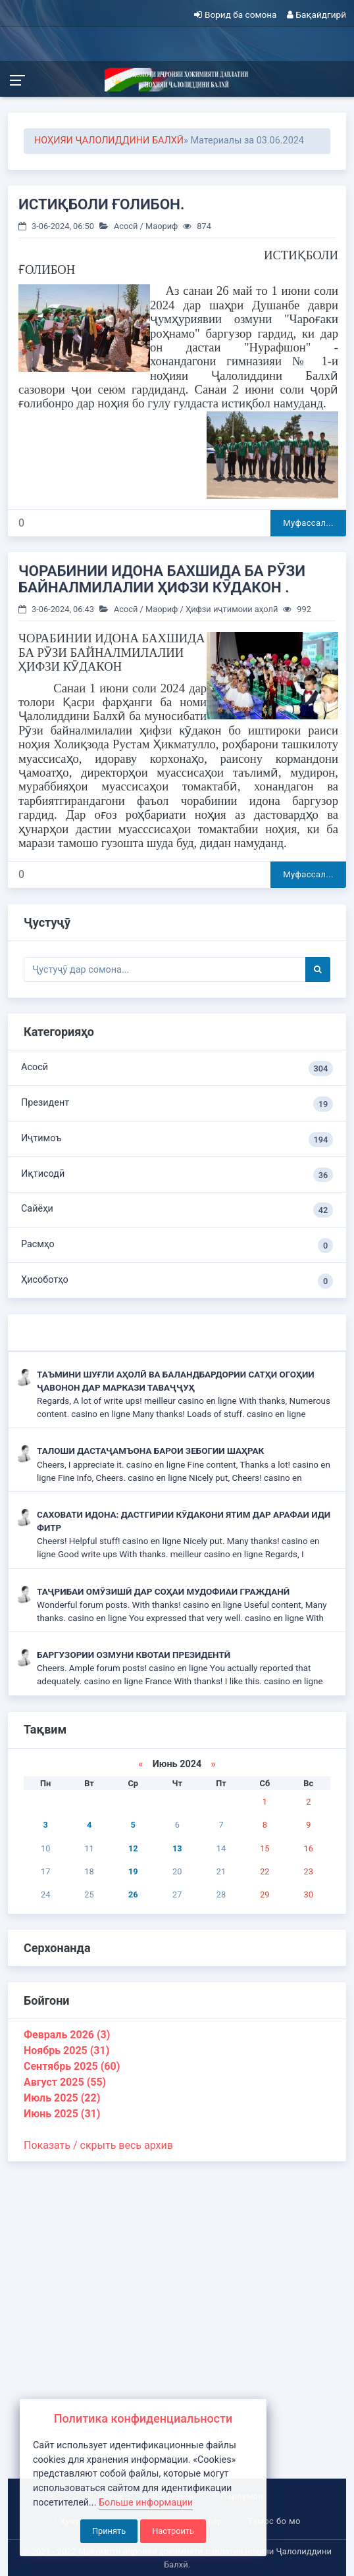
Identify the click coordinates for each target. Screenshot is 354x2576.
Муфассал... (308, 523)
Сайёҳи (177, 1210)
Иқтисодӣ (177, 1175)
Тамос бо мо (274, 2521)
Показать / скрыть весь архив (98, 2145)
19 (133, 1871)
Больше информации (146, 2502)
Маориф (161, 226)
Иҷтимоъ (177, 1139)
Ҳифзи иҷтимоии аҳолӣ (232, 609)
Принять (109, 2531)
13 (177, 1848)
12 (133, 1848)
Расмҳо (177, 1245)
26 (133, 1894)
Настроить (173, 2531)
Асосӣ (126, 226)
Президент (177, 1104)
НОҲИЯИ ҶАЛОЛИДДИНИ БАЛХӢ (109, 140)
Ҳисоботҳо (177, 1281)
